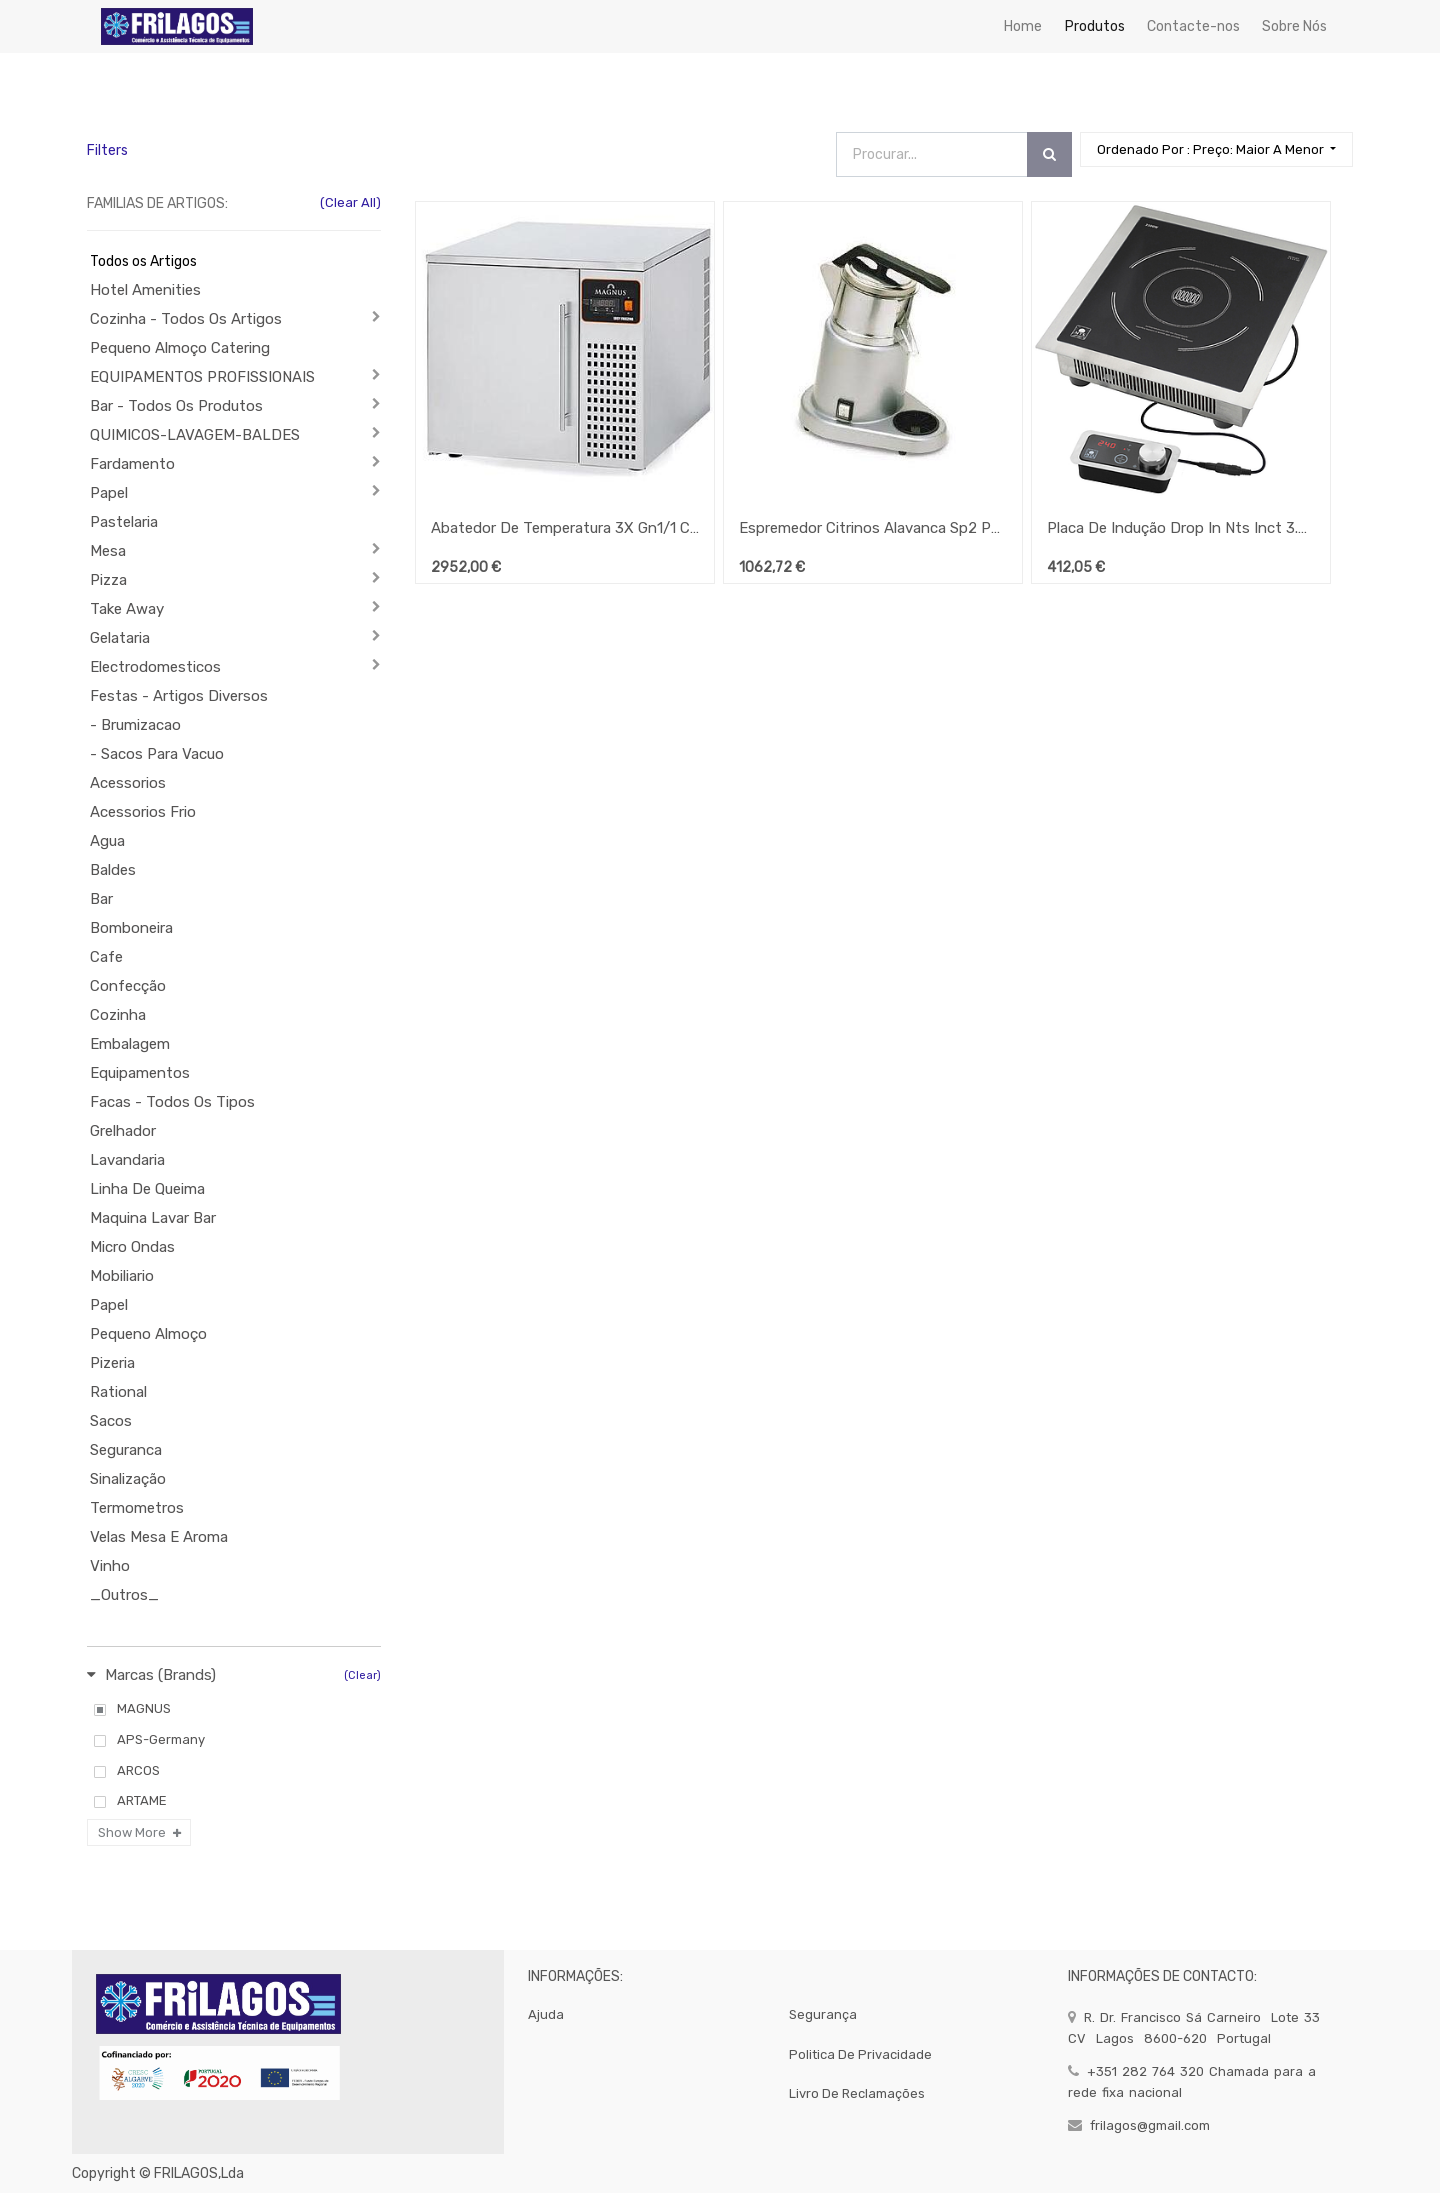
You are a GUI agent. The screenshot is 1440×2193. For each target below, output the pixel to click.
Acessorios (128, 783)
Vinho (110, 1566)
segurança (823, 2014)
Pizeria (112, 1363)
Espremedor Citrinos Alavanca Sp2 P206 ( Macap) (873, 528)
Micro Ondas (132, 1247)
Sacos (111, 1421)
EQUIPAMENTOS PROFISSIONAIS (202, 377)
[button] (1216, 149)
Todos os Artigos (143, 261)
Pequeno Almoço (148, 1334)
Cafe (106, 957)
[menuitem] (1023, 26)
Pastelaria (124, 522)
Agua (107, 841)
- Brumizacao (135, 725)
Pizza (108, 580)
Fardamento (132, 464)
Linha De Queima (147, 1189)
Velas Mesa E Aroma (159, 1537)
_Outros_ (124, 1595)
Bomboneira (131, 928)
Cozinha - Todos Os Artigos (186, 319)
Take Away (127, 609)
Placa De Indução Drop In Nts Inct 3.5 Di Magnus (1181, 528)
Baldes (113, 870)
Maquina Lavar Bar (153, 1218)
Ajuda (546, 2014)
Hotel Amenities (145, 290)
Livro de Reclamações (857, 2093)
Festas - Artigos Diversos (179, 696)
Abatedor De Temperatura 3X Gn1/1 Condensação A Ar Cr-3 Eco (565, 528)
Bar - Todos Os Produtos (176, 406)
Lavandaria (127, 1160)
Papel (109, 493)
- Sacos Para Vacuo (157, 754)
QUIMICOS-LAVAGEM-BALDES (195, 435)
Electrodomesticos (155, 667)
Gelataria (120, 638)
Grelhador (123, 1131)
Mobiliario (122, 1276)
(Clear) (362, 1675)
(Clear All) (350, 202)
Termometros (137, 1508)
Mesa (108, 551)
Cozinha (118, 1015)
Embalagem (130, 1044)
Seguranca (126, 1450)
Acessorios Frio (143, 812)
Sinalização (128, 1479)
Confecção (128, 986)
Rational (118, 1392)
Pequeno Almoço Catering (180, 348)
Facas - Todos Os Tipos (172, 1102)
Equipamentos (140, 1073)
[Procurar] (1049, 154)
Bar (101, 899)
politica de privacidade (860, 2054)
